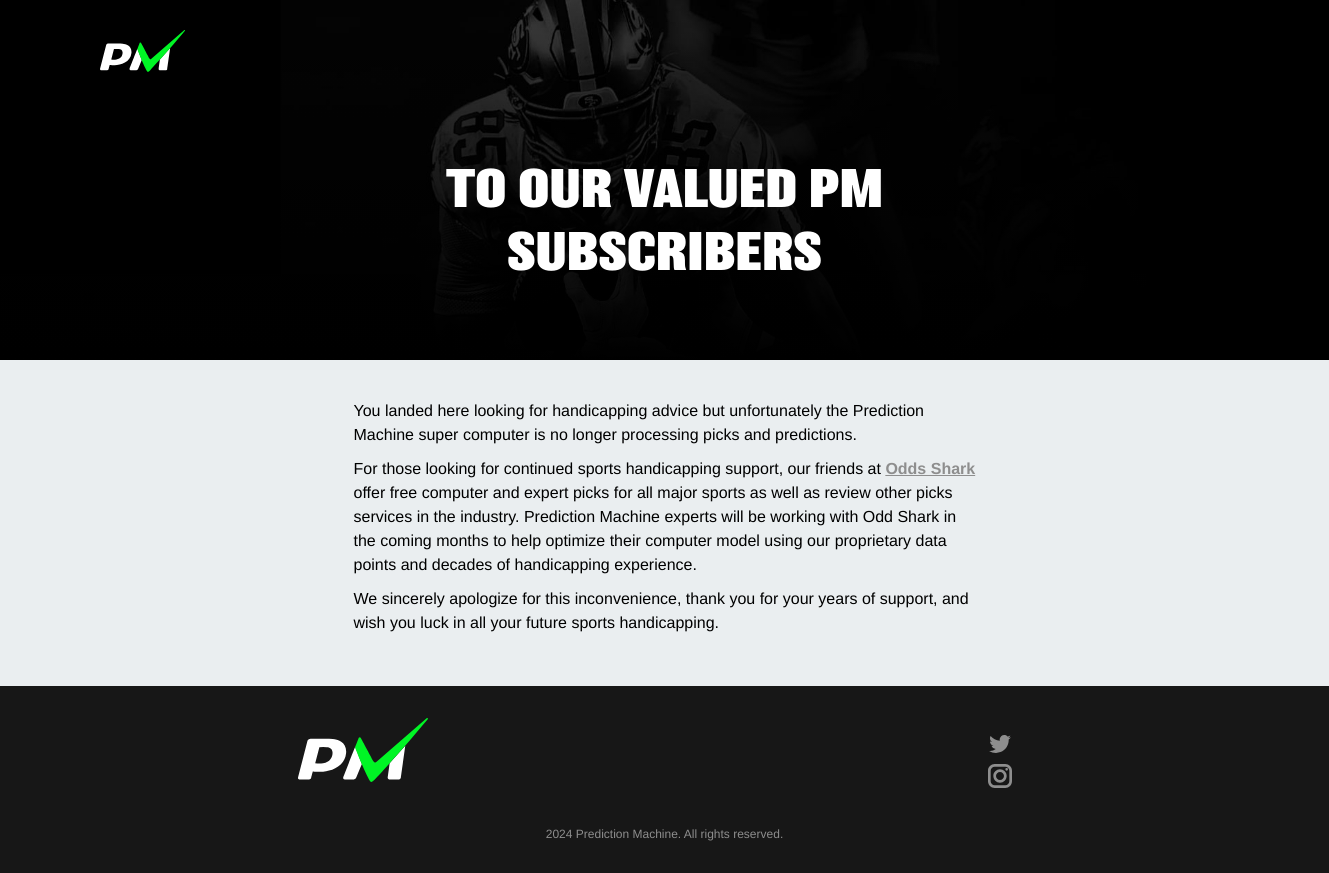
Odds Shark (930, 469)
